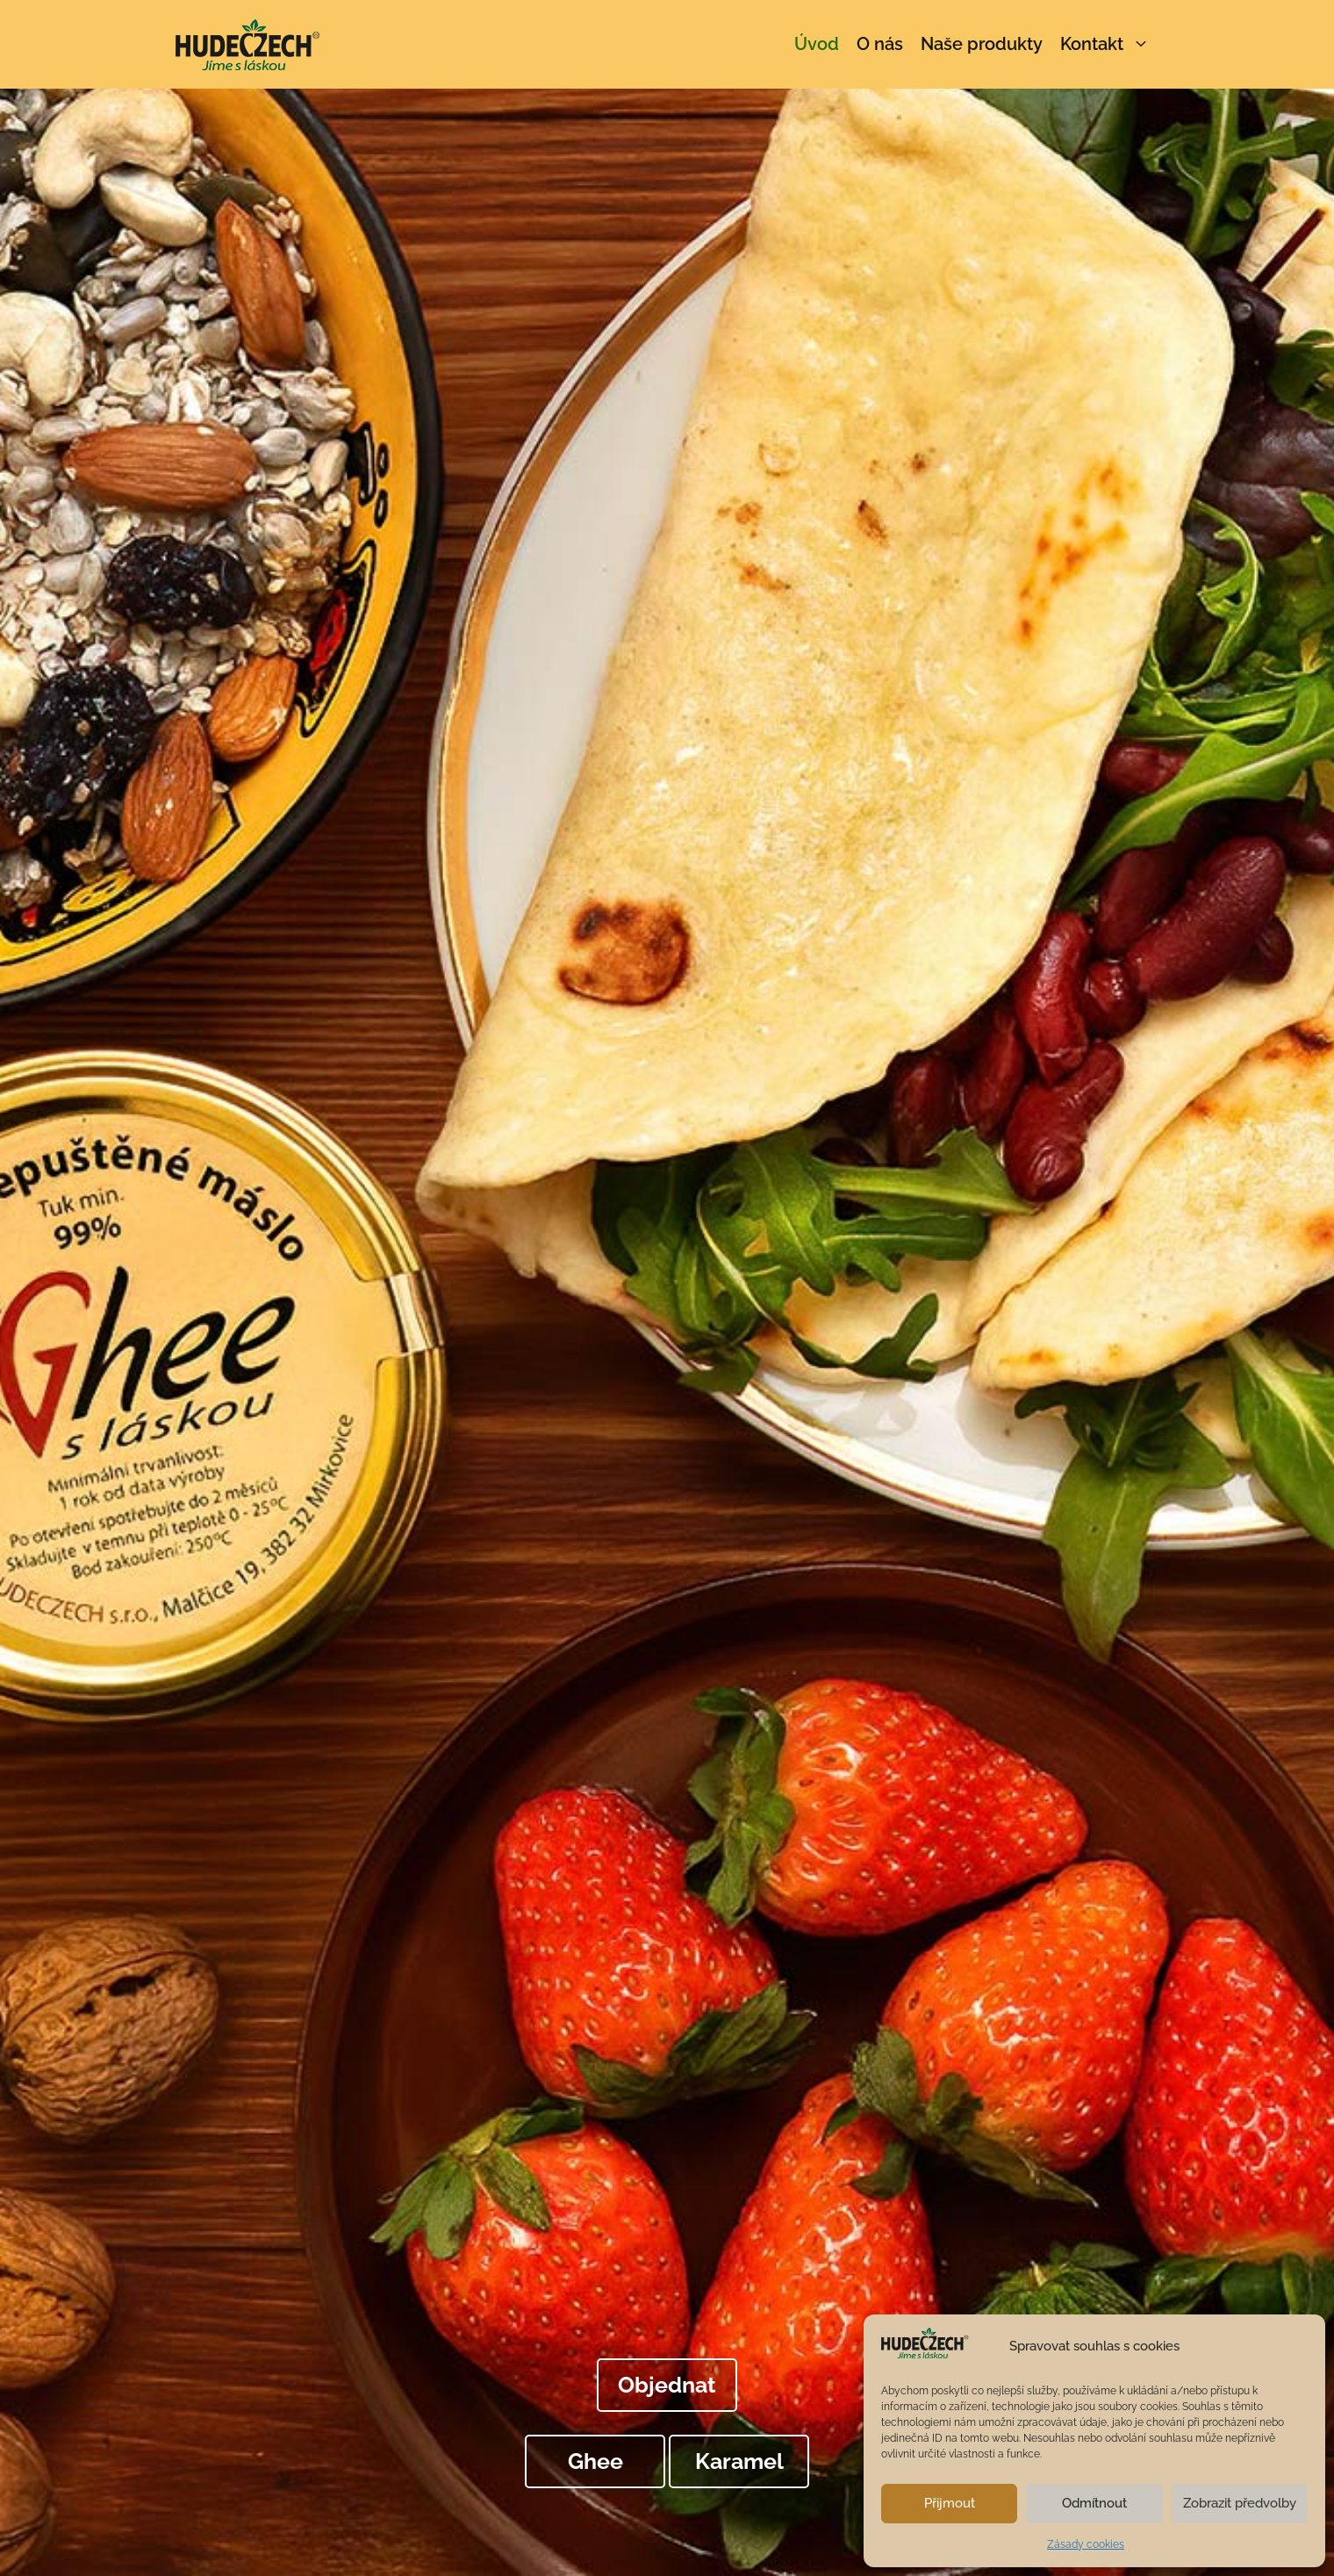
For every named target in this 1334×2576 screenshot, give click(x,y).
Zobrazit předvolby (1239, 2503)
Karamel (739, 2461)
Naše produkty (982, 43)
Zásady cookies (1085, 2544)
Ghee (595, 2461)
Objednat (667, 2384)
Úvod (816, 43)
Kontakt (1109, 44)
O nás (880, 43)
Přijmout (949, 2503)
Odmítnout (1094, 2503)
